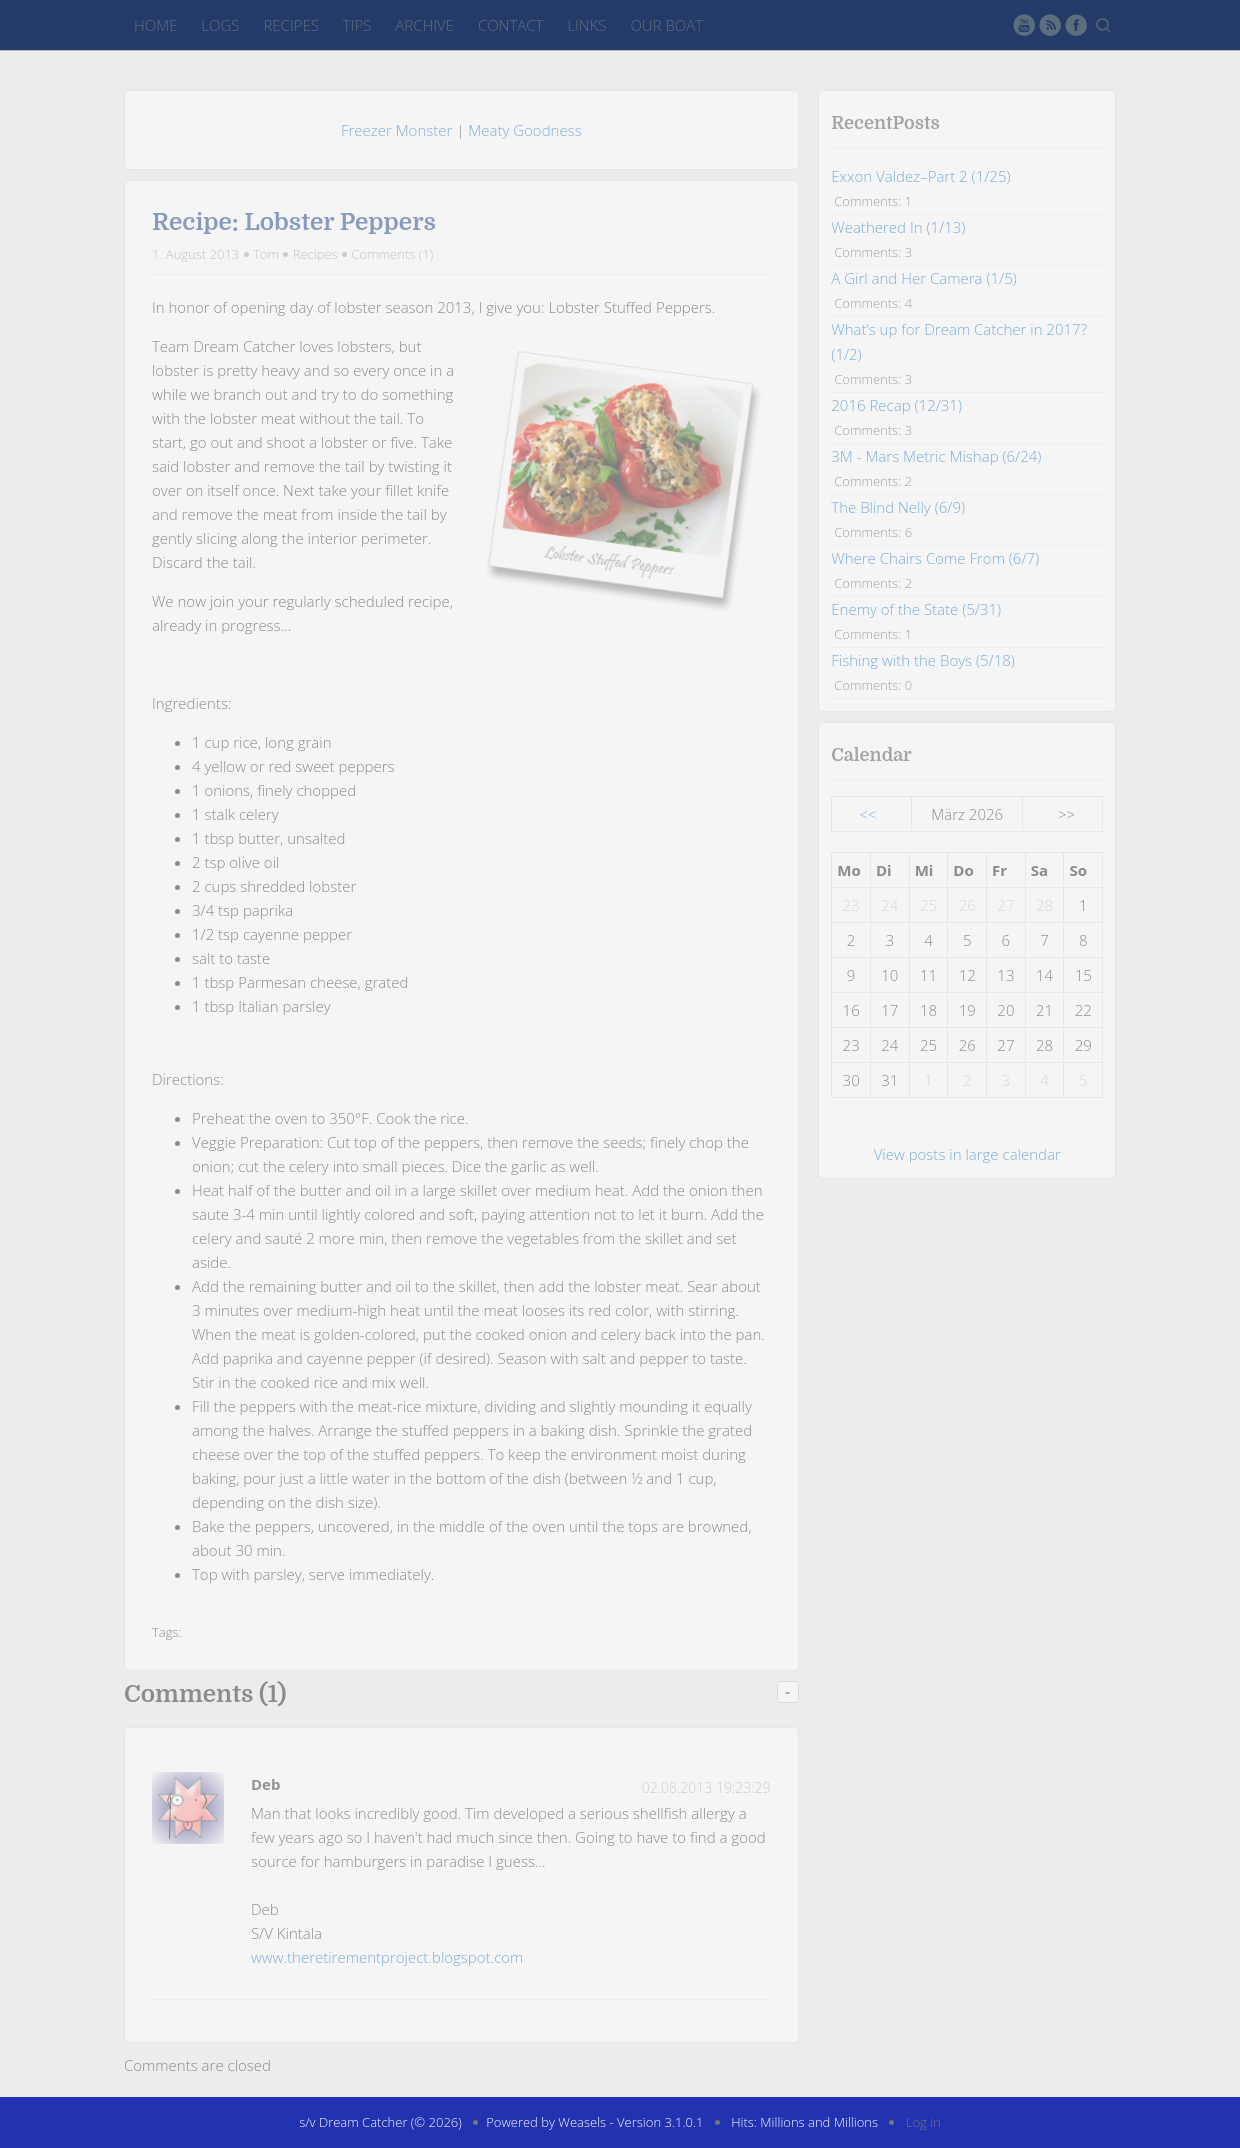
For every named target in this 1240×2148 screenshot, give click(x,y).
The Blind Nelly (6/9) (898, 507)
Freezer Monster (396, 130)
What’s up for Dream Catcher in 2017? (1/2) (959, 341)
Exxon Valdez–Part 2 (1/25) (920, 176)
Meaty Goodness (524, 130)
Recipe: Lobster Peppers (294, 222)
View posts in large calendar (967, 1154)
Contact (511, 25)
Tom (266, 254)
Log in (923, 2122)
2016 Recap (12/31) (896, 405)
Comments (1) (392, 254)
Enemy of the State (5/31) (916, 609)
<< (867, 814)
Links (586, 25)
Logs (220, 25)
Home (155, 25)
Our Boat (666, 25)
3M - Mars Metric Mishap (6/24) (936, 456)
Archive (424, 25)
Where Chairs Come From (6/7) (935, 558)
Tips (357, 25)
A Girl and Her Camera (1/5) (923, 278)
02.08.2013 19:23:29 (706, 1787)
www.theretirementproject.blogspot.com (387, 1957)
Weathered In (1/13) (898, 227)
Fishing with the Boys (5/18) (923, 660)
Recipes (290, 25)
